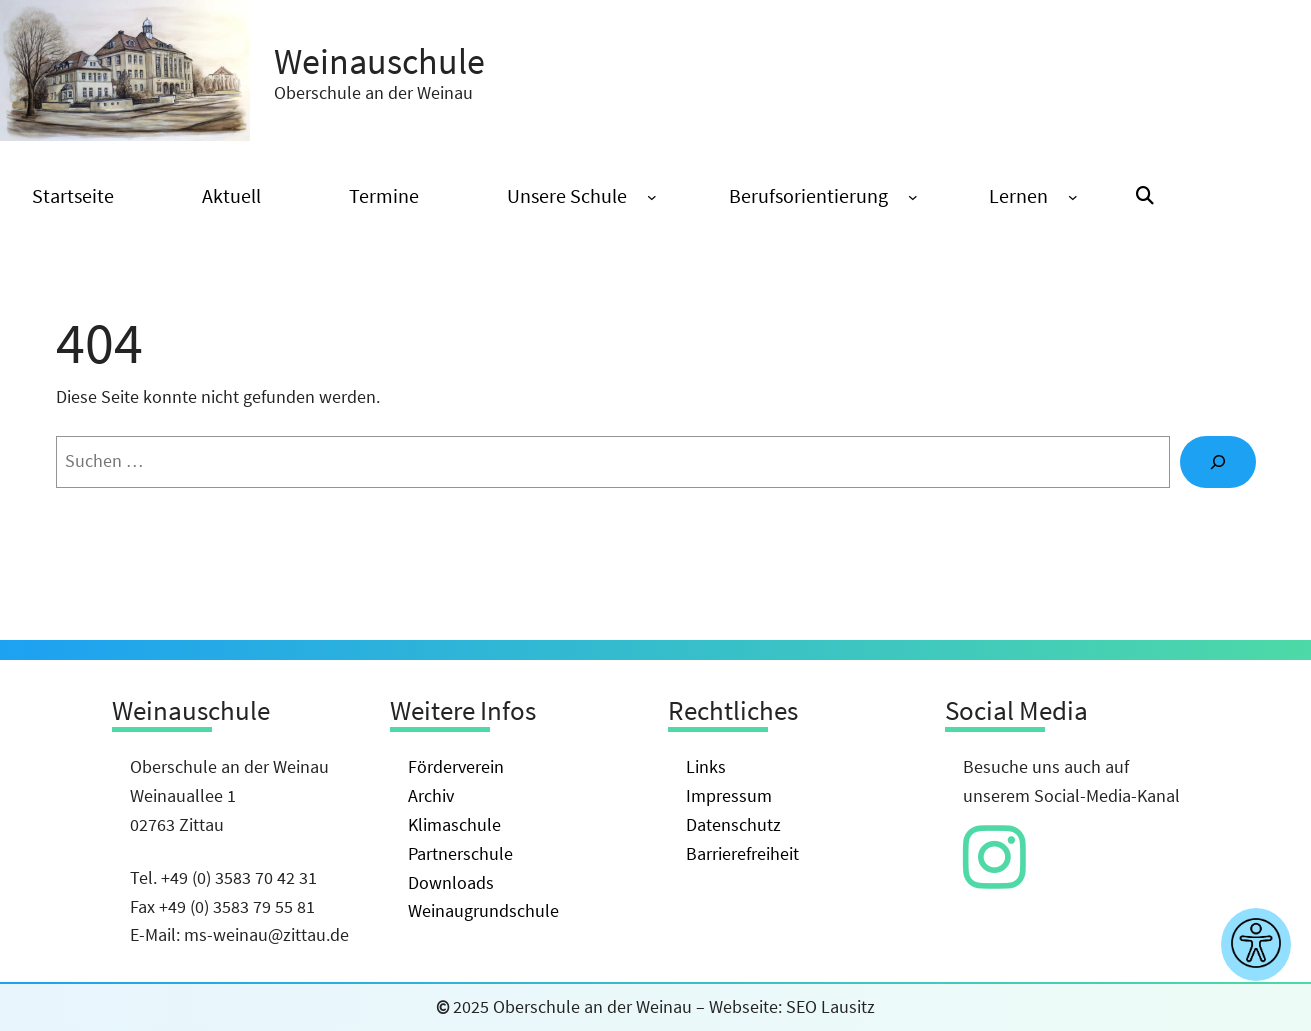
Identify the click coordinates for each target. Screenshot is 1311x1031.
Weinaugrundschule (483, 910)
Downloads (451, 882)
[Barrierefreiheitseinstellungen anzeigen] (1256, 944)
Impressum (729, 795)
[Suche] (1218, 462)
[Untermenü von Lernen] (1073, 197)
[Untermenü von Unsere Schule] (652, 197)
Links (706, 766)
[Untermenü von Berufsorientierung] (913, 197)
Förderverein (456, 766)
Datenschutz (733, 824)
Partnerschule (460, 853)
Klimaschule (454, 824)
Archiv (431, 795)
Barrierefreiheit (742, 853)
